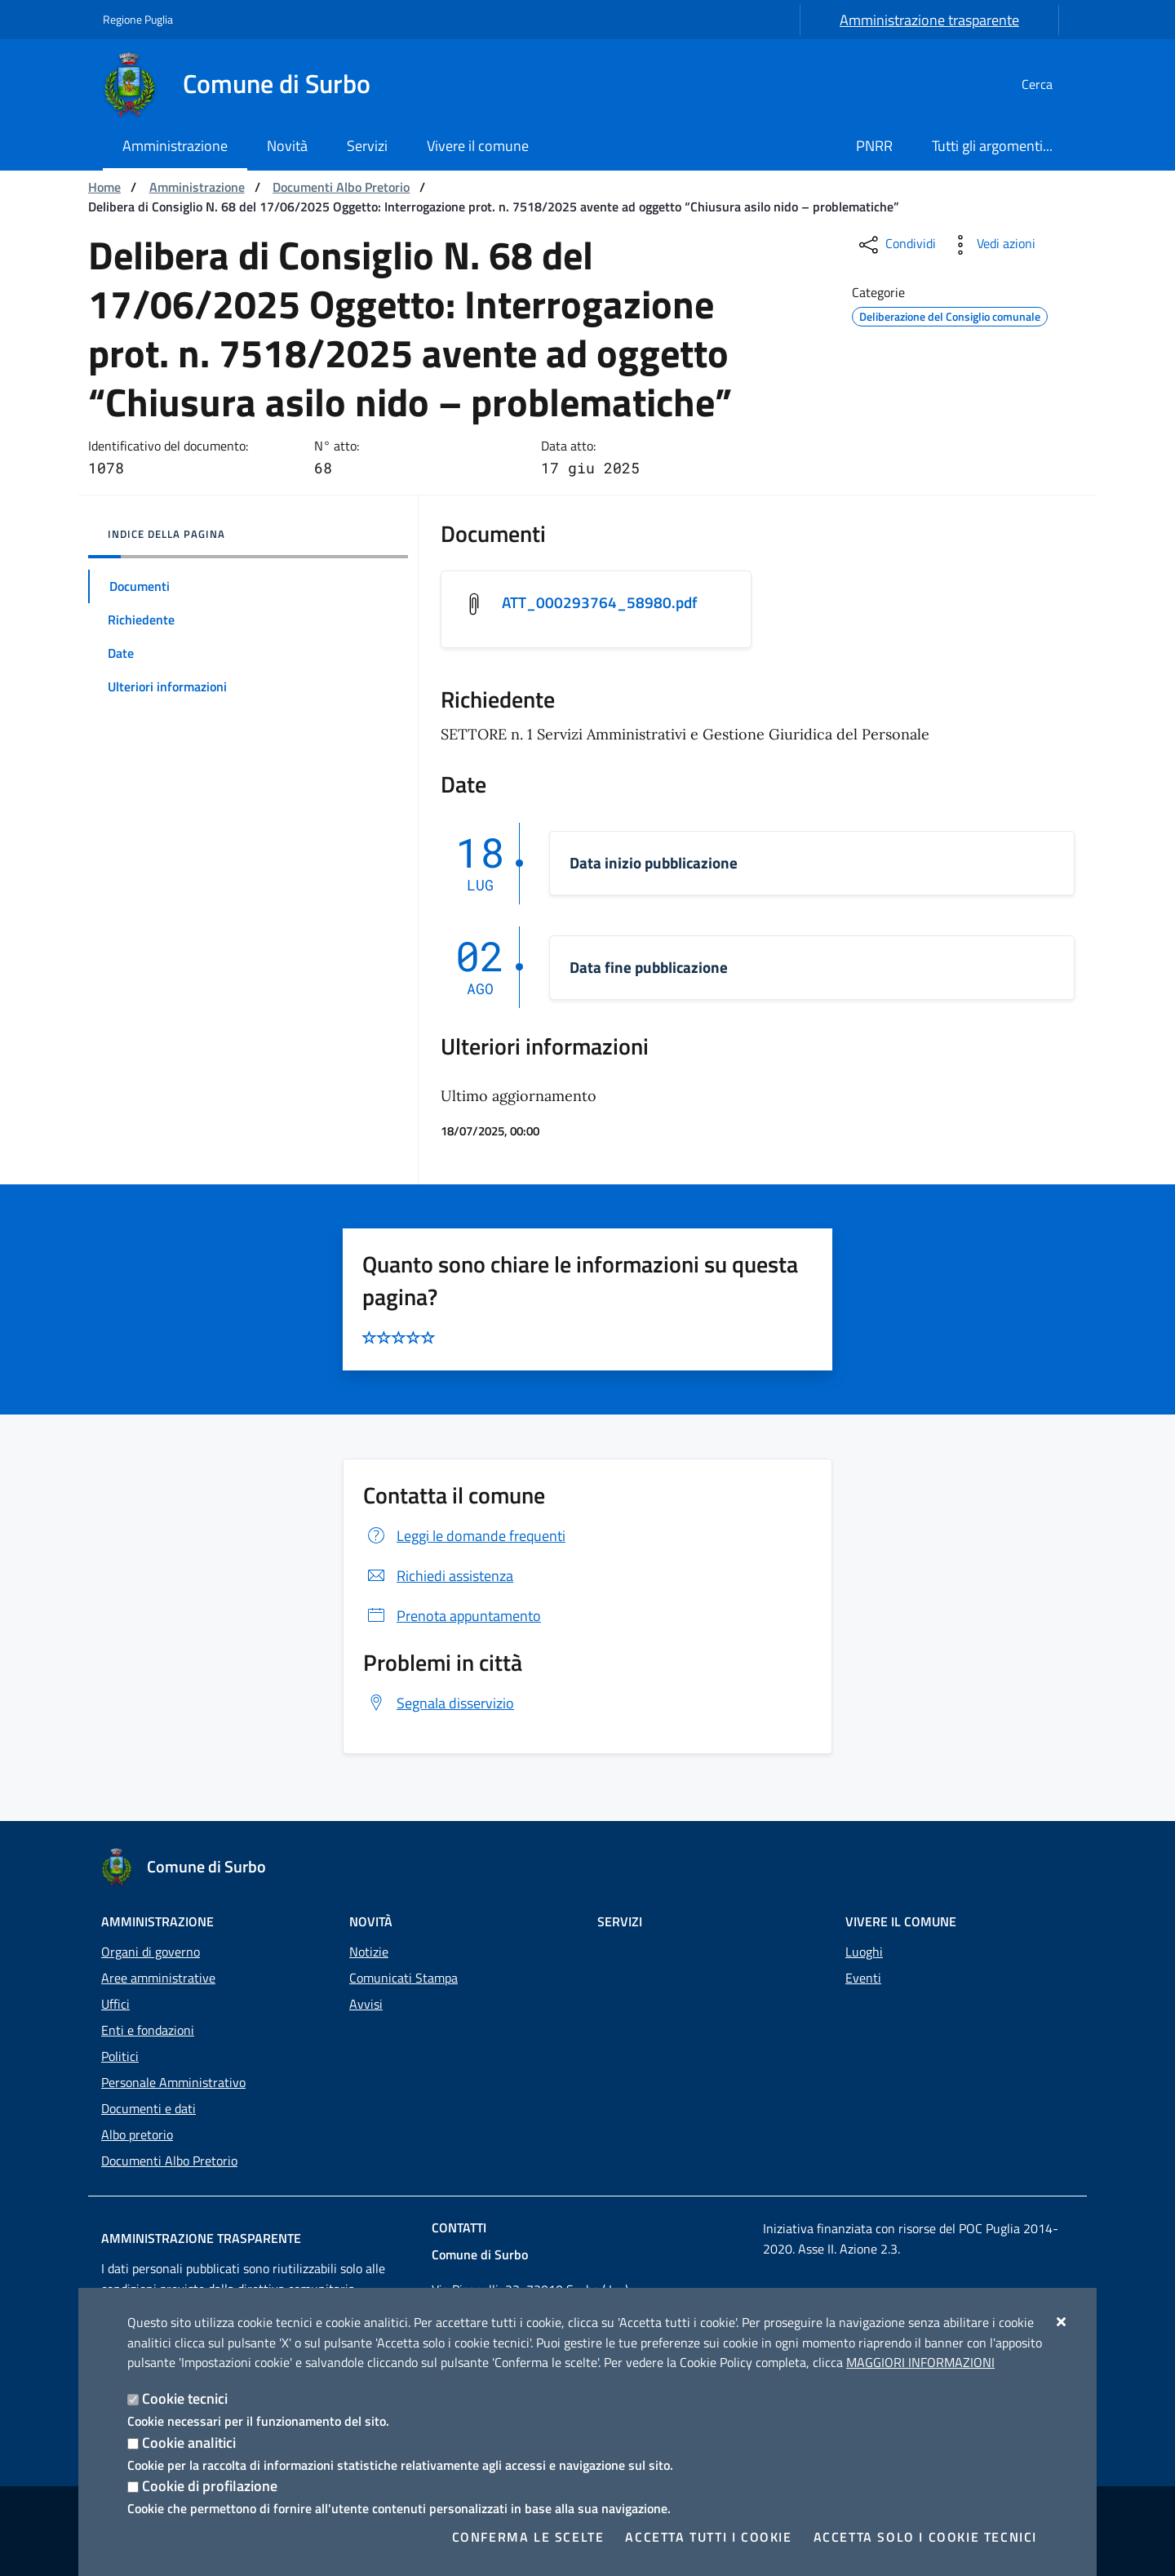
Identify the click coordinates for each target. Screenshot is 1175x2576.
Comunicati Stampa (403, 1978)
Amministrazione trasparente (929, 20)
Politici (120, 2056)
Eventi (863, 1978)
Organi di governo (150, 1951)
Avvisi (366, 2004)
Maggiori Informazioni (920, 2362)
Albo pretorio (137, 2134)
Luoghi (864, 1951)
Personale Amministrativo (173, 2082)
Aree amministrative (158, 1978)
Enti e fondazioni (147, 2030)
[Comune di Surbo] (246, 84)
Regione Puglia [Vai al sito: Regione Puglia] (138, 19)
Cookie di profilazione (209, 2486)
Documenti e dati (148, 2108)
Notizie (368, 1951)
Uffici (115, 2004)
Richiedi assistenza (438, 1577)
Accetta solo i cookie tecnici (925, 2537)
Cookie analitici (189, 2443)
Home (104, 187)
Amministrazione (197, 187)
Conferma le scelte (528, 2537)
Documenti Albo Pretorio (341, 187)
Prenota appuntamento (452, 1617)
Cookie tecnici (185, 2398)
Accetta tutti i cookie (708, 2537)
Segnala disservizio (438, 1704)
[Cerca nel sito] (1052, 84)
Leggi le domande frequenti (464, 1537)
